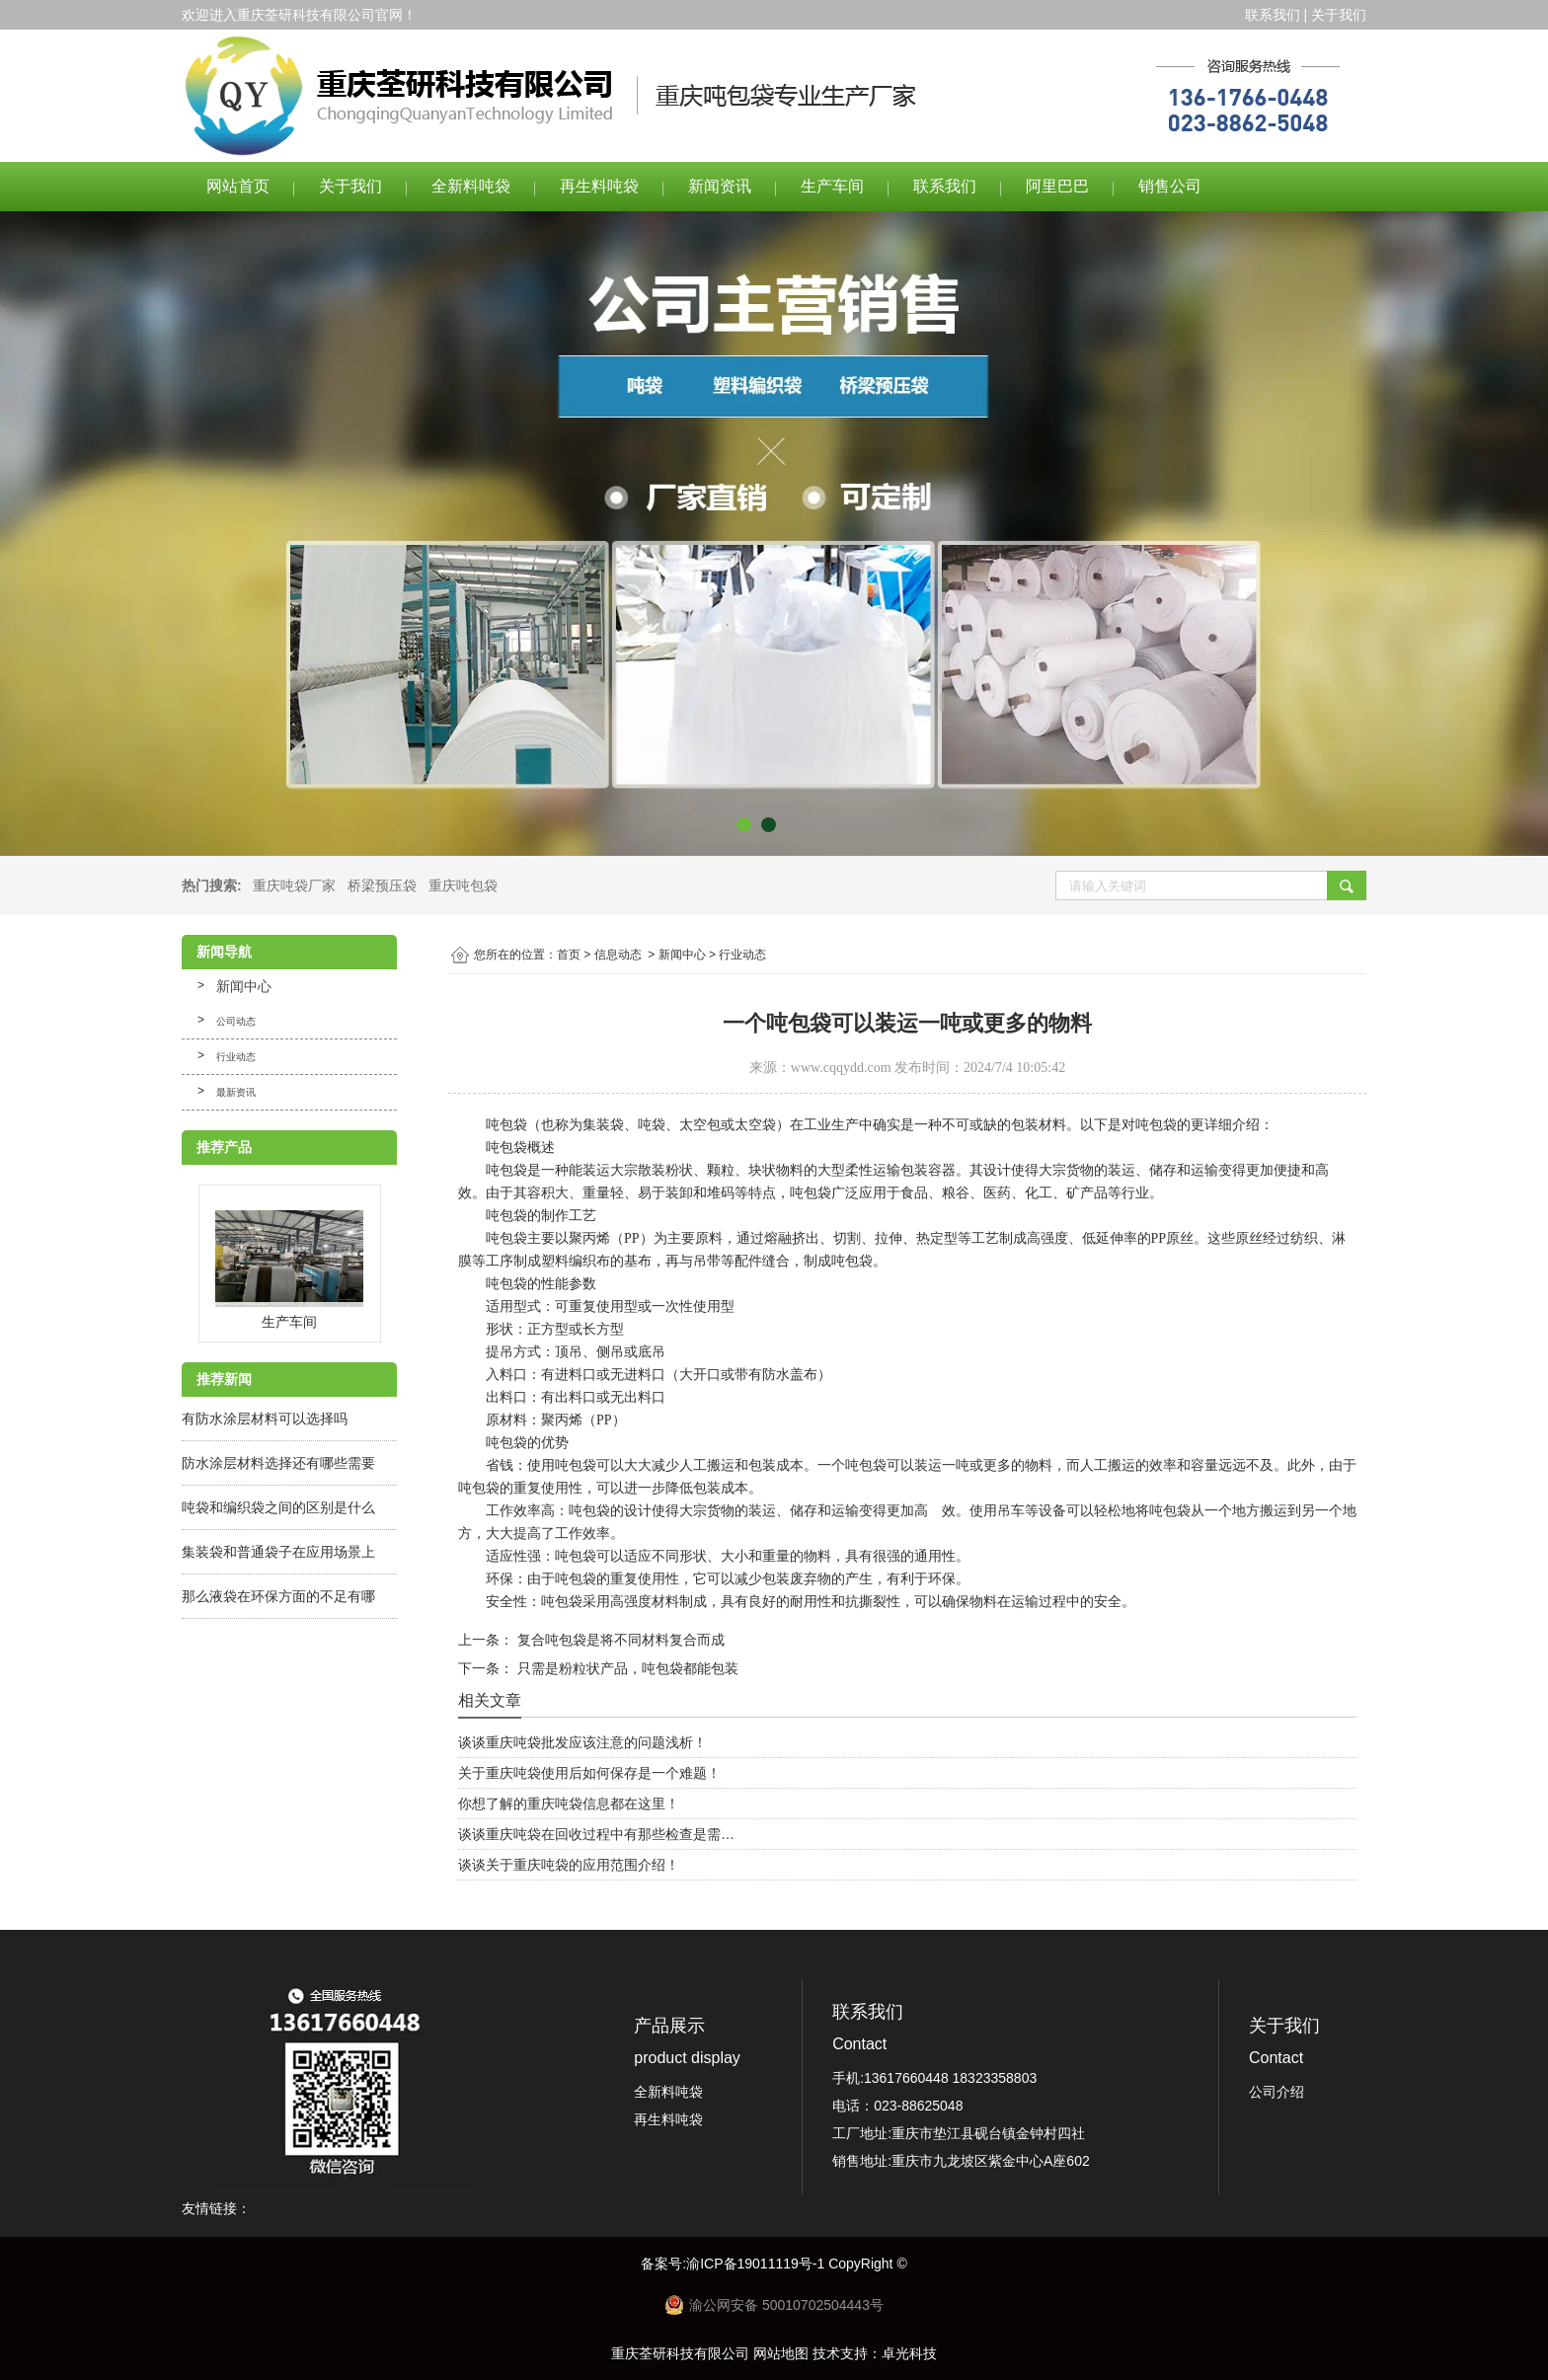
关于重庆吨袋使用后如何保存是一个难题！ (589, 1773)
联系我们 (1272, 15)
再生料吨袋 (599, 186)
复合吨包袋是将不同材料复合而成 (619, 1640)
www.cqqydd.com (841, 1067)
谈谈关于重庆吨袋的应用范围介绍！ (568, 1865)
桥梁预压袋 (382, 885)
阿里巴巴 (1057, 186)
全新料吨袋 (470, 186)
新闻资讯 (719, 186)
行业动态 (236, 1056)
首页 (568, 954)
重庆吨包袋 (463, 885)
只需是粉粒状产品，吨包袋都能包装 (625, 1668)
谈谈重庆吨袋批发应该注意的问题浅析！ (582, 1742)
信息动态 (618, 954)
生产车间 (832, 186)
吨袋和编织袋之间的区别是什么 (278, 1507)
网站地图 (781, 2353)
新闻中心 (243, 986)
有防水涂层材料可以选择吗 (265, 1418)
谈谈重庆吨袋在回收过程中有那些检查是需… (596, 1834)
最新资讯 (236, 1092)
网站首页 (238, 186)
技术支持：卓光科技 (875, 2353)
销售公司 (1169, 186)
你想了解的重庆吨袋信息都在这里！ (568, 1803)
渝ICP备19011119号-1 (757, 2263)
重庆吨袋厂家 (294, 885)
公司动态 (236, 1021)
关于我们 (1338, 15)
